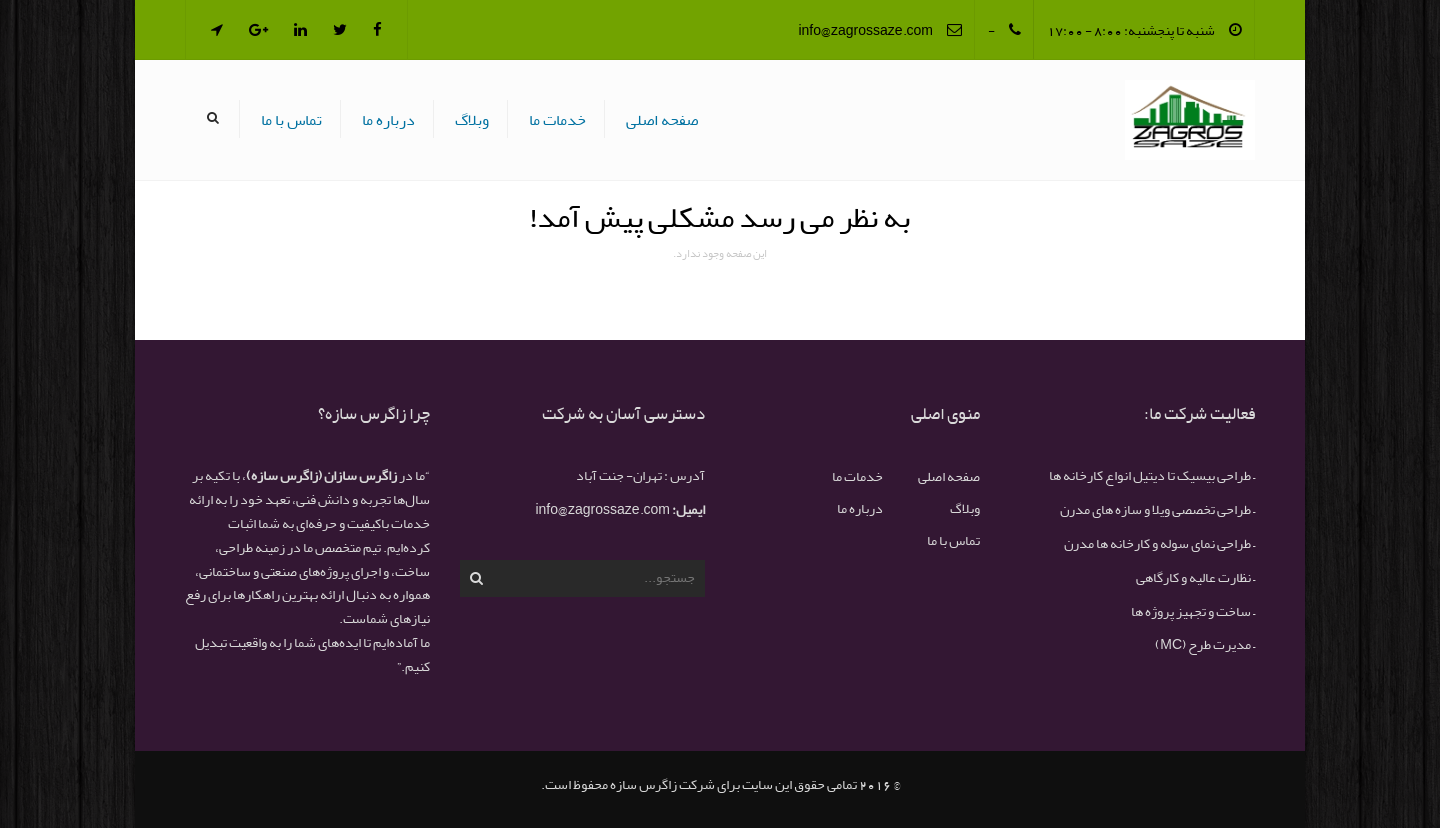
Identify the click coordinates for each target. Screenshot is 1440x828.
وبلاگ (472, 120)
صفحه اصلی (662, 120)
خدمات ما (557, 120)
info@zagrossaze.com (865, 30)
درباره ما (388, 120)
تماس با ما (291, 120)
